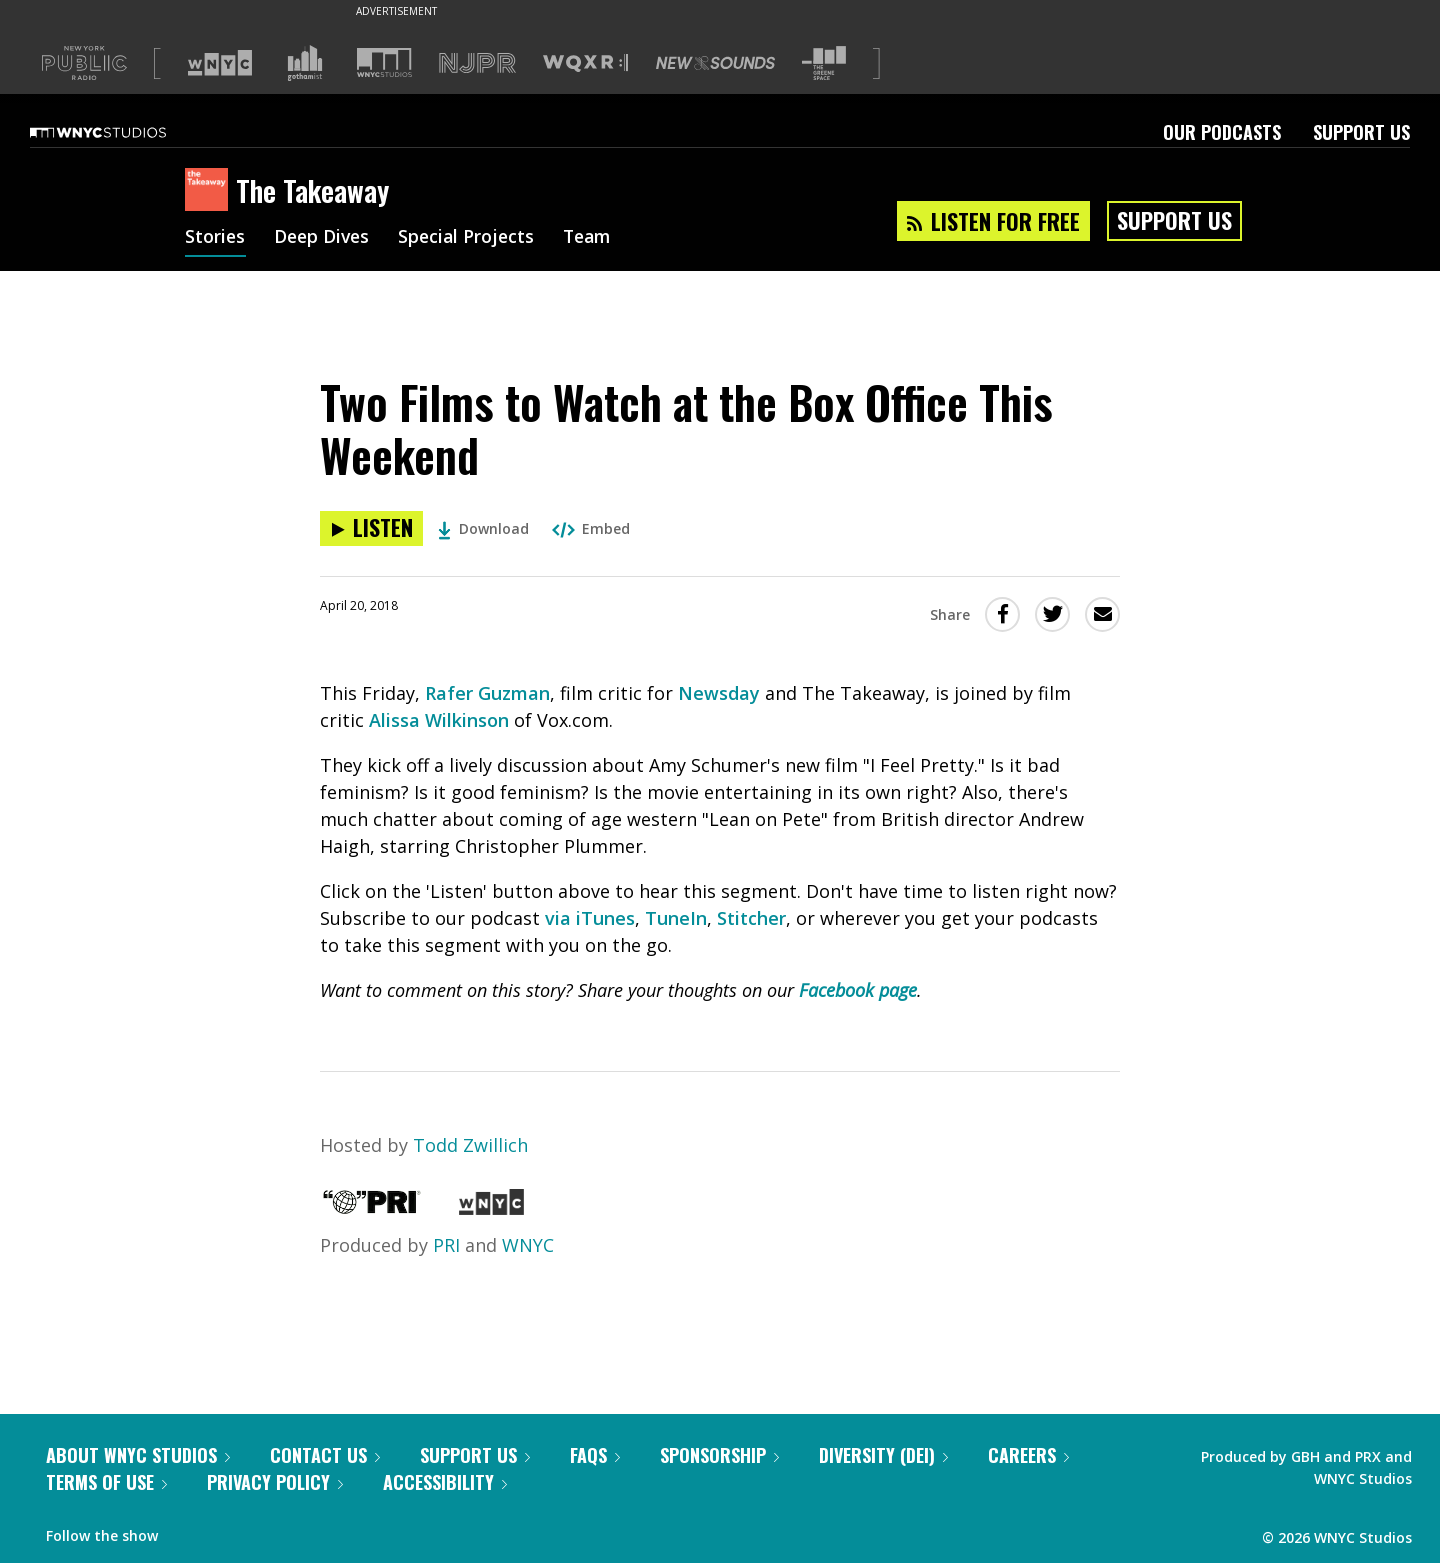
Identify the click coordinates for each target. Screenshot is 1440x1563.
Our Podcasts (1222, 132)
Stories (215, 238)
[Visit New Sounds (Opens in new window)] (715, 63)
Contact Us (325, 1455)
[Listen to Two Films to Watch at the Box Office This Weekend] (371, 528)
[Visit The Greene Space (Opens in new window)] (824, 63)
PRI (446, 1245)
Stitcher (751, 918)
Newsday (719, 693)
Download (483, 528)
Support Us (1361, 132)
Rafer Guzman (487, 693)
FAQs (595, 1455)
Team (596, 238)
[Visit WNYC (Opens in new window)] (220, 63)
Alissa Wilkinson (439, 720)
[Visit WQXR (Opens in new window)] (585, 63)
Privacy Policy (275, 1482)
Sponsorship (719, 1455)
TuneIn (676, 918)
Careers (1028, 1455)
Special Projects (472, 238)
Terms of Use (106, 1482)
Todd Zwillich (470, 1145)
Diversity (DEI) (883, 1455)
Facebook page (858, 990)
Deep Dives (324, 238)
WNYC (528, 1245)
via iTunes (590, 918)
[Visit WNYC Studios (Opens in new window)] (384, 62)
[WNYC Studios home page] (123, 132)
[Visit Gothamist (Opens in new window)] (305, 63)
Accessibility (445, 1482)
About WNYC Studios (138, 1455)
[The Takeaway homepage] (210, 191)
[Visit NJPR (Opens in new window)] (477, 63)
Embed (591, 528)
